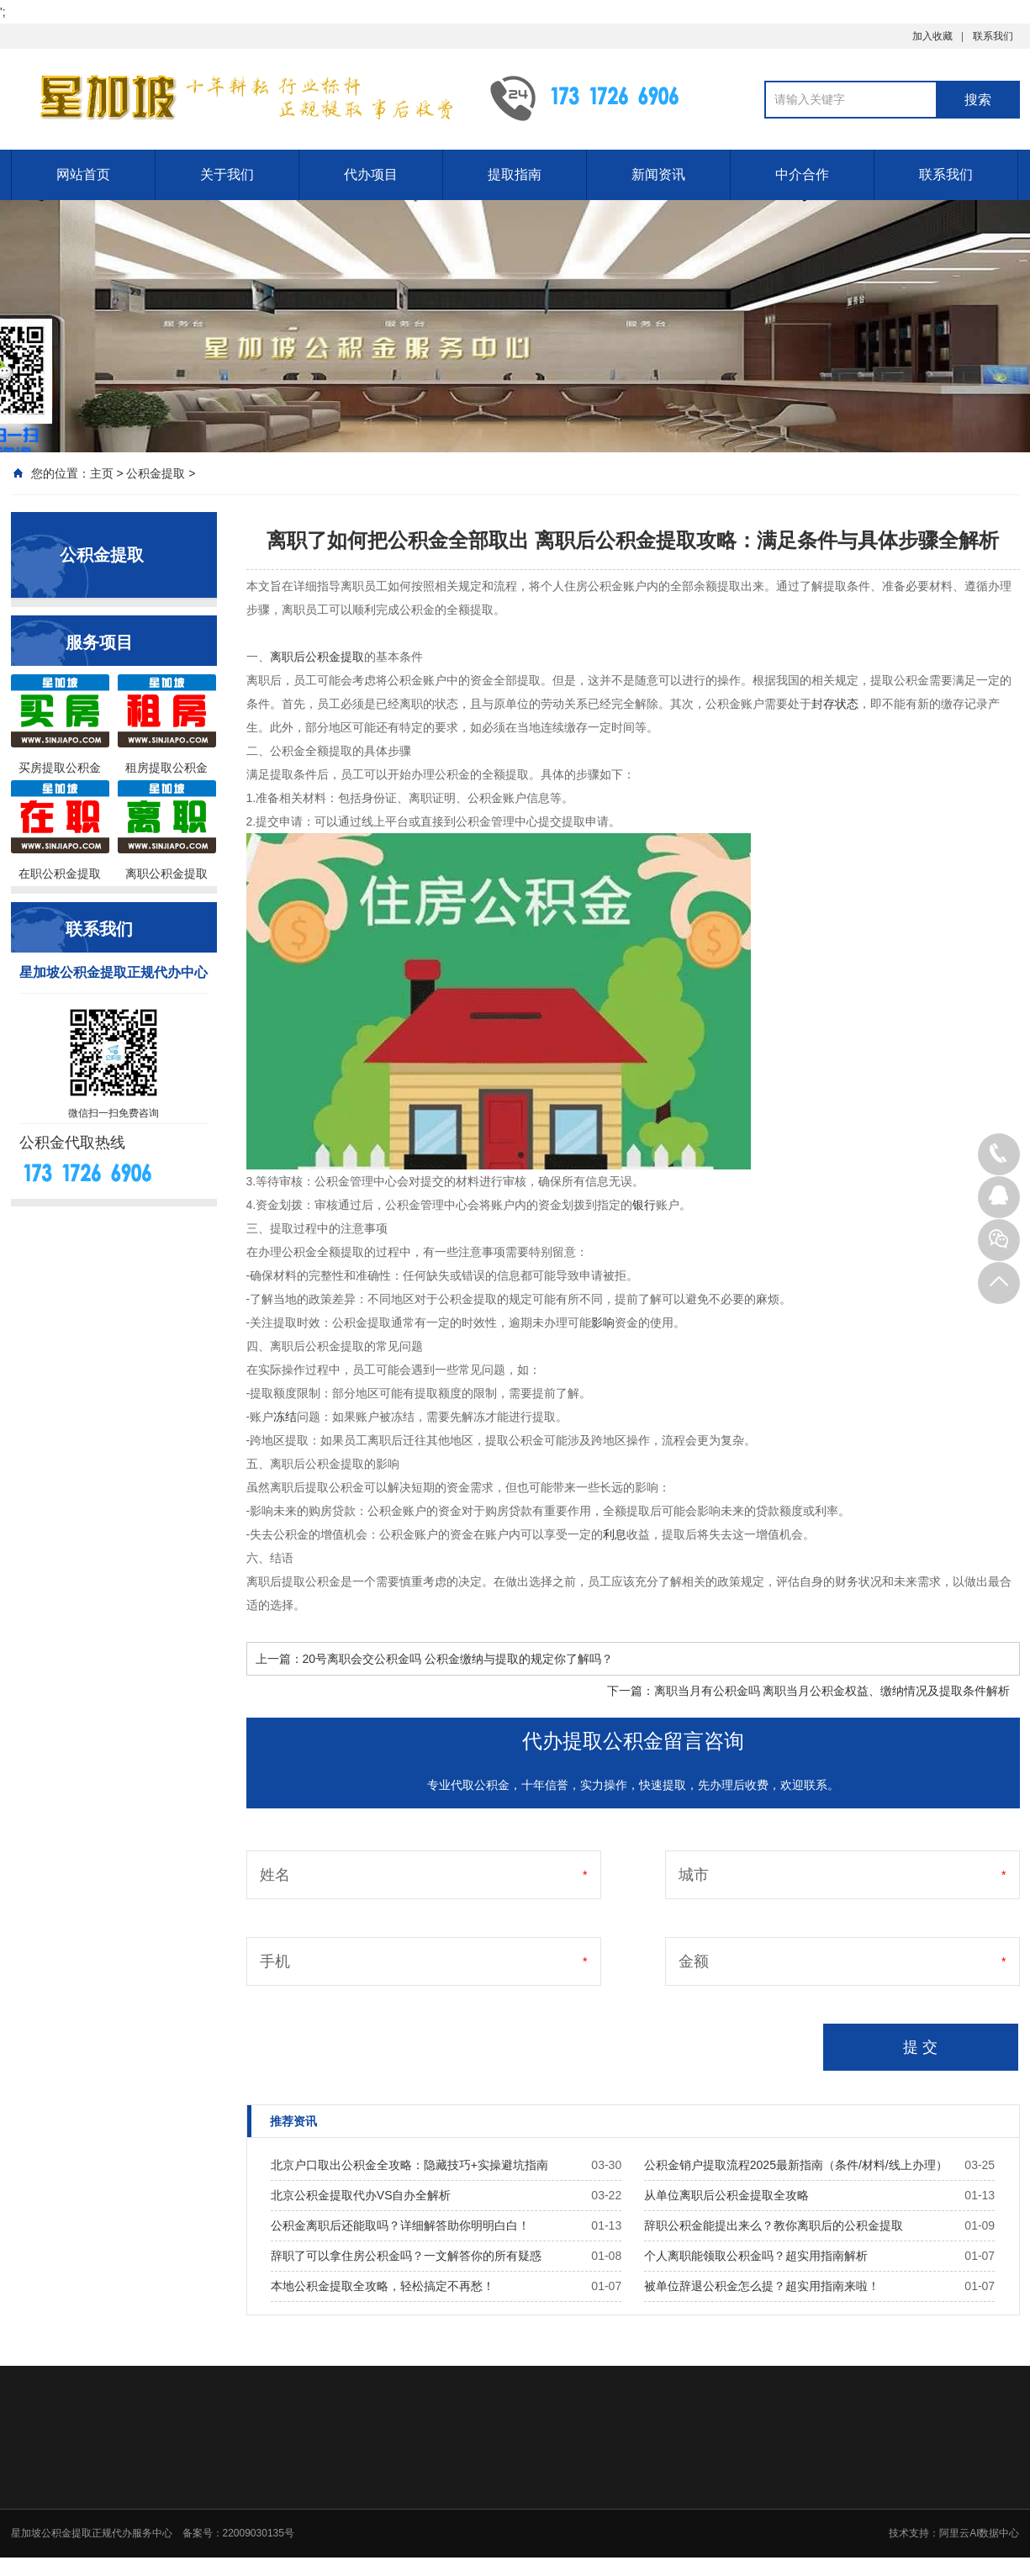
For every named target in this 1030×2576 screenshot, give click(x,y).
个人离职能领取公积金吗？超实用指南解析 (756, 2255)
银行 (644, 1204)
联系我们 (993, 36)
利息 (614, 1534)
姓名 (275, 1874)
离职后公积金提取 (317, 656)
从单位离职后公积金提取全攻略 (726, 2195)
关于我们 (227, 174)
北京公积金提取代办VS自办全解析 (361, 2195)
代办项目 (371, 174)
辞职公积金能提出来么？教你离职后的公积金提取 (773, 2225)
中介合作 (802, 174)
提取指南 (514, 174)
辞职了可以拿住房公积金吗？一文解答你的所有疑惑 (406, 2255)
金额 (694, 1961)
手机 (275, 1961)
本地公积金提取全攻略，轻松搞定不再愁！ (382, 2286)
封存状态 (834, 703)
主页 (102, 473)
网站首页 (83, 174)
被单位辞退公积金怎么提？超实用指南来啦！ (761, 2286)
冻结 (285, 1416)
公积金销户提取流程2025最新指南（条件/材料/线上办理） (796, 2165)
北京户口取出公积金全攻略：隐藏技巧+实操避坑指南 (409, 2165)
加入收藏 (932, 36)
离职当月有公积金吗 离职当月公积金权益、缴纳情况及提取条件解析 (832, 1690)
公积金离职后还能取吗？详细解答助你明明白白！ (400, 2225)
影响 (603, 1322)
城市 (694, 1874)
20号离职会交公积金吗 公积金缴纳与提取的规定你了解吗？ (458, 1658)
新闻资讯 (658, 174)
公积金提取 (155, 473)
